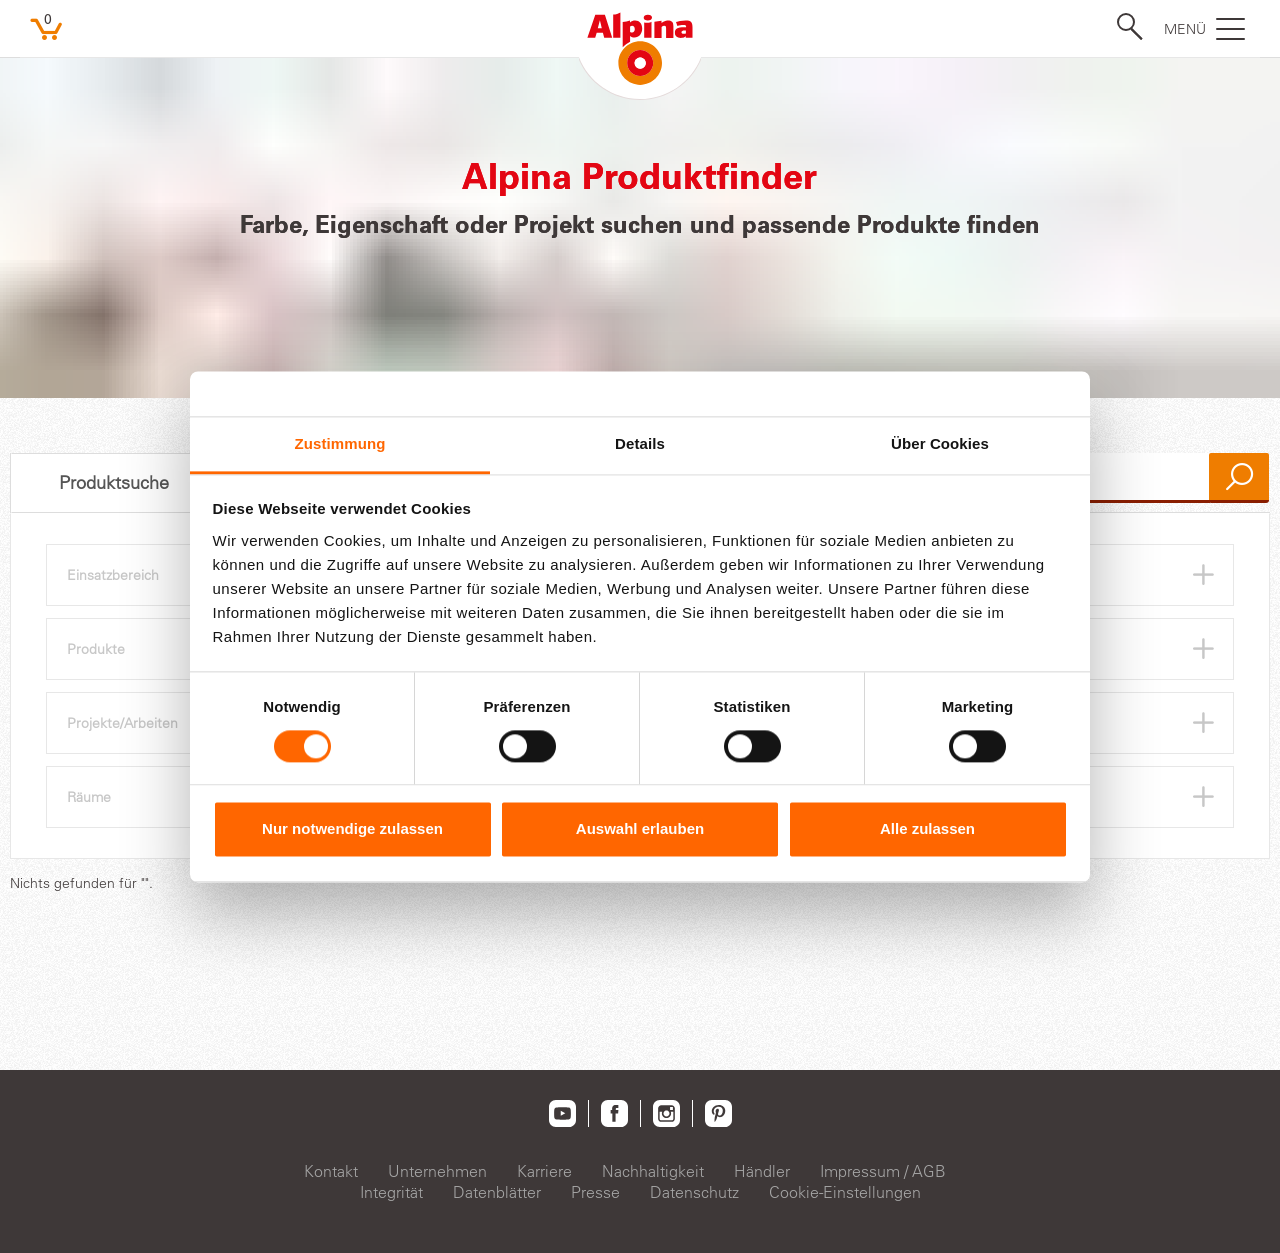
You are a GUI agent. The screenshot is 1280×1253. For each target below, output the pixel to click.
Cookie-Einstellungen (845, 1192)
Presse (595, 1192)
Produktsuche (114, 483)
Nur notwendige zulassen (352, 829)
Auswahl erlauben (640, 829)
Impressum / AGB (883, 1171)
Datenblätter (497, 1192)
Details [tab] (640, 443)
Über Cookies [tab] (940, 443)
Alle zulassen (927, 829)
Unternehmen (437, 1171)
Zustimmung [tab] (340, 443)
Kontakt (331, 1171)
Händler (762, 1171)
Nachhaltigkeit (653, 1171)
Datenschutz (694, 1192)
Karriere (544, 1171)
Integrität (391, 1192)
